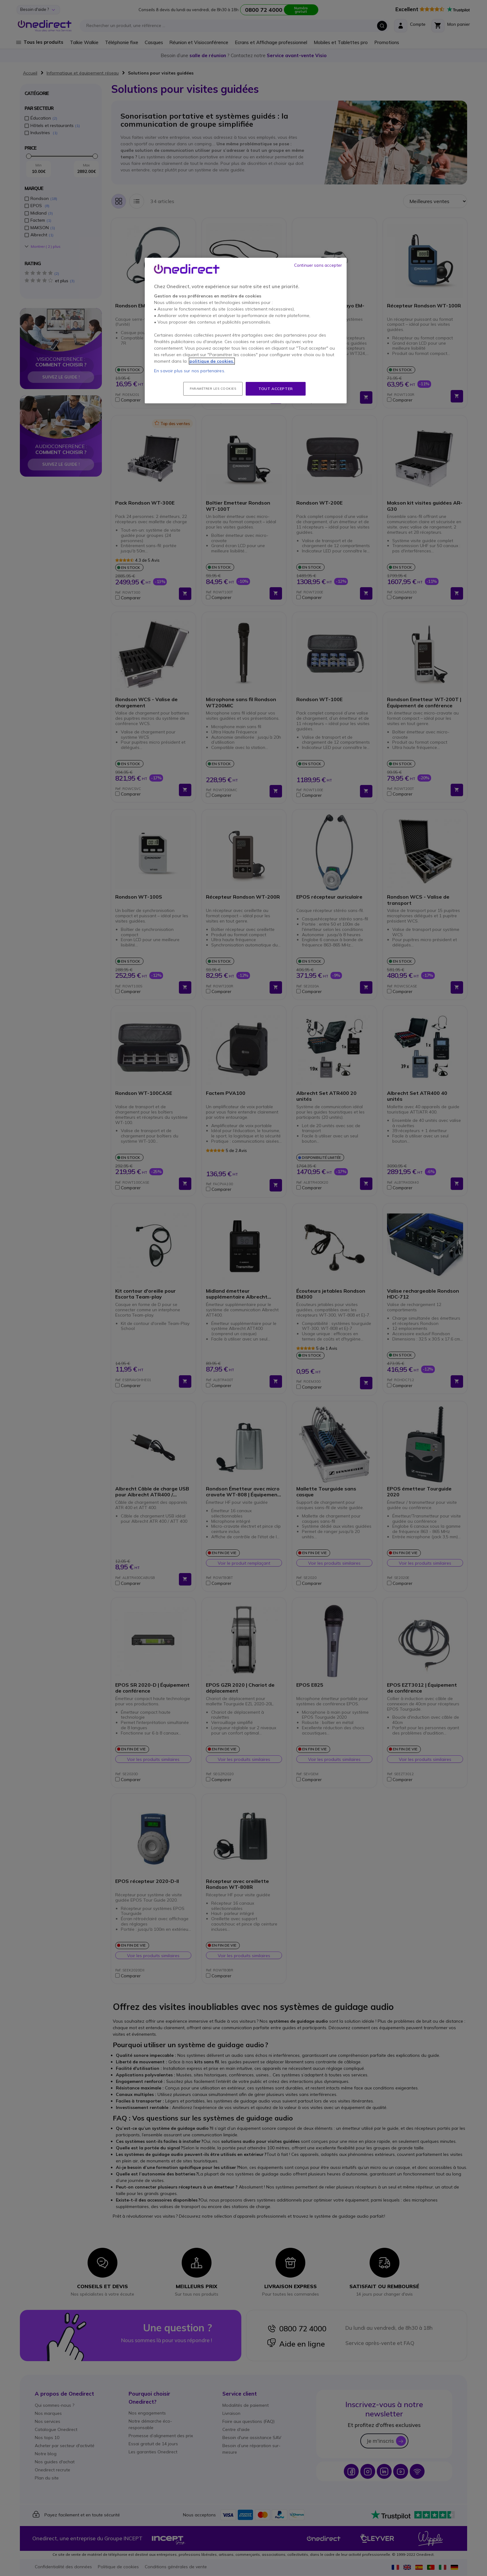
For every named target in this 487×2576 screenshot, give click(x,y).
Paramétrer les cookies (213, 389)
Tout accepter (275, 388)
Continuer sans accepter (318, 265)
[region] (246, 331)
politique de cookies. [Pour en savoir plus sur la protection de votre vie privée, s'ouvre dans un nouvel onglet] (211, 361)
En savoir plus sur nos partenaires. (189, 371)
